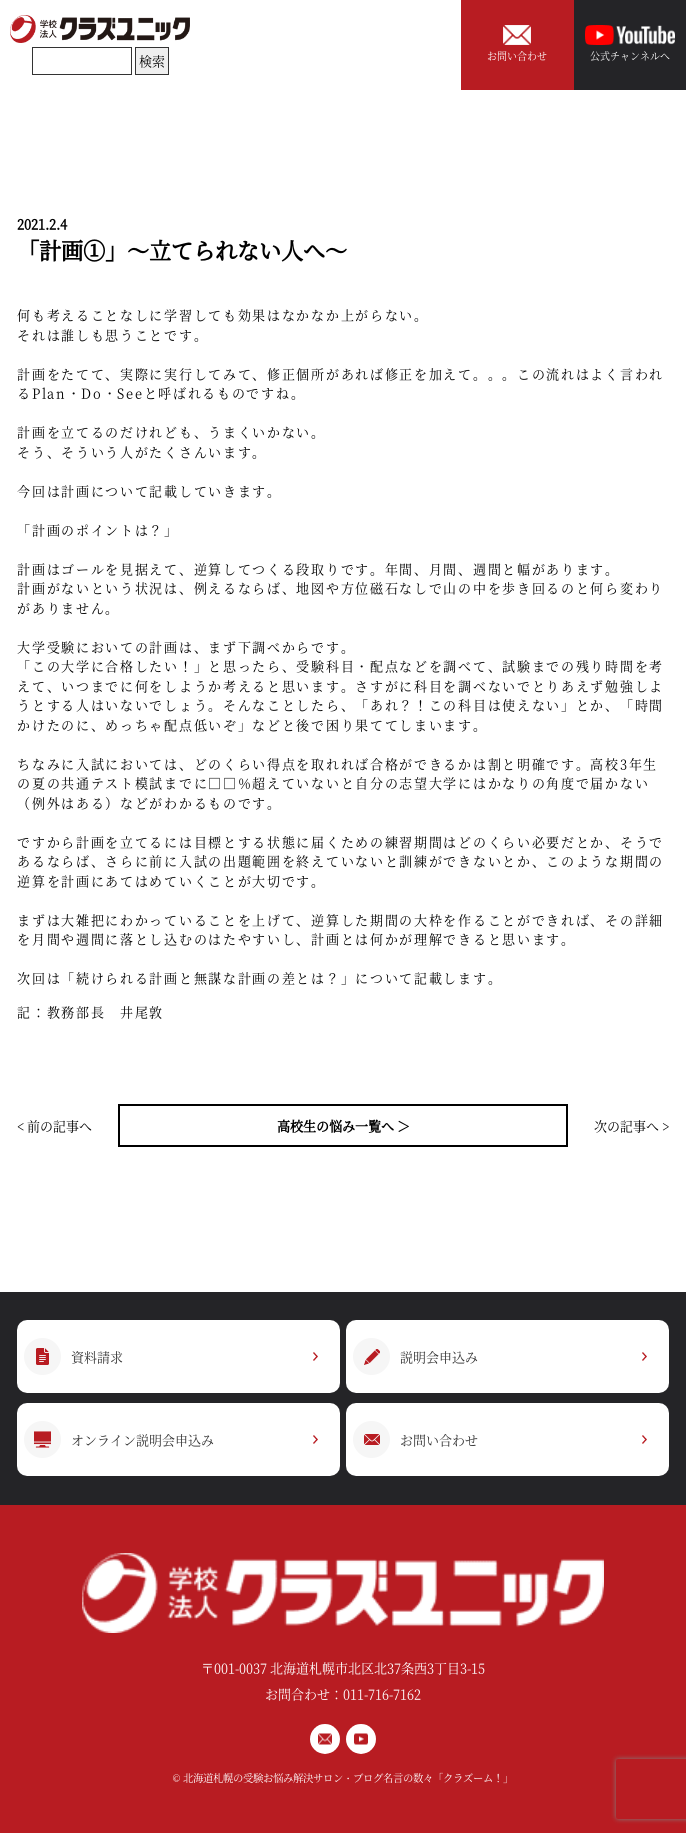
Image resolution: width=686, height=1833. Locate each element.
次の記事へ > (631, 1125)
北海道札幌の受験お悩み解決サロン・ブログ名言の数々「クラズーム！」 (348, 1777)
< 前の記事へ (54, 1125)
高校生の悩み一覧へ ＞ (343, 1125)
